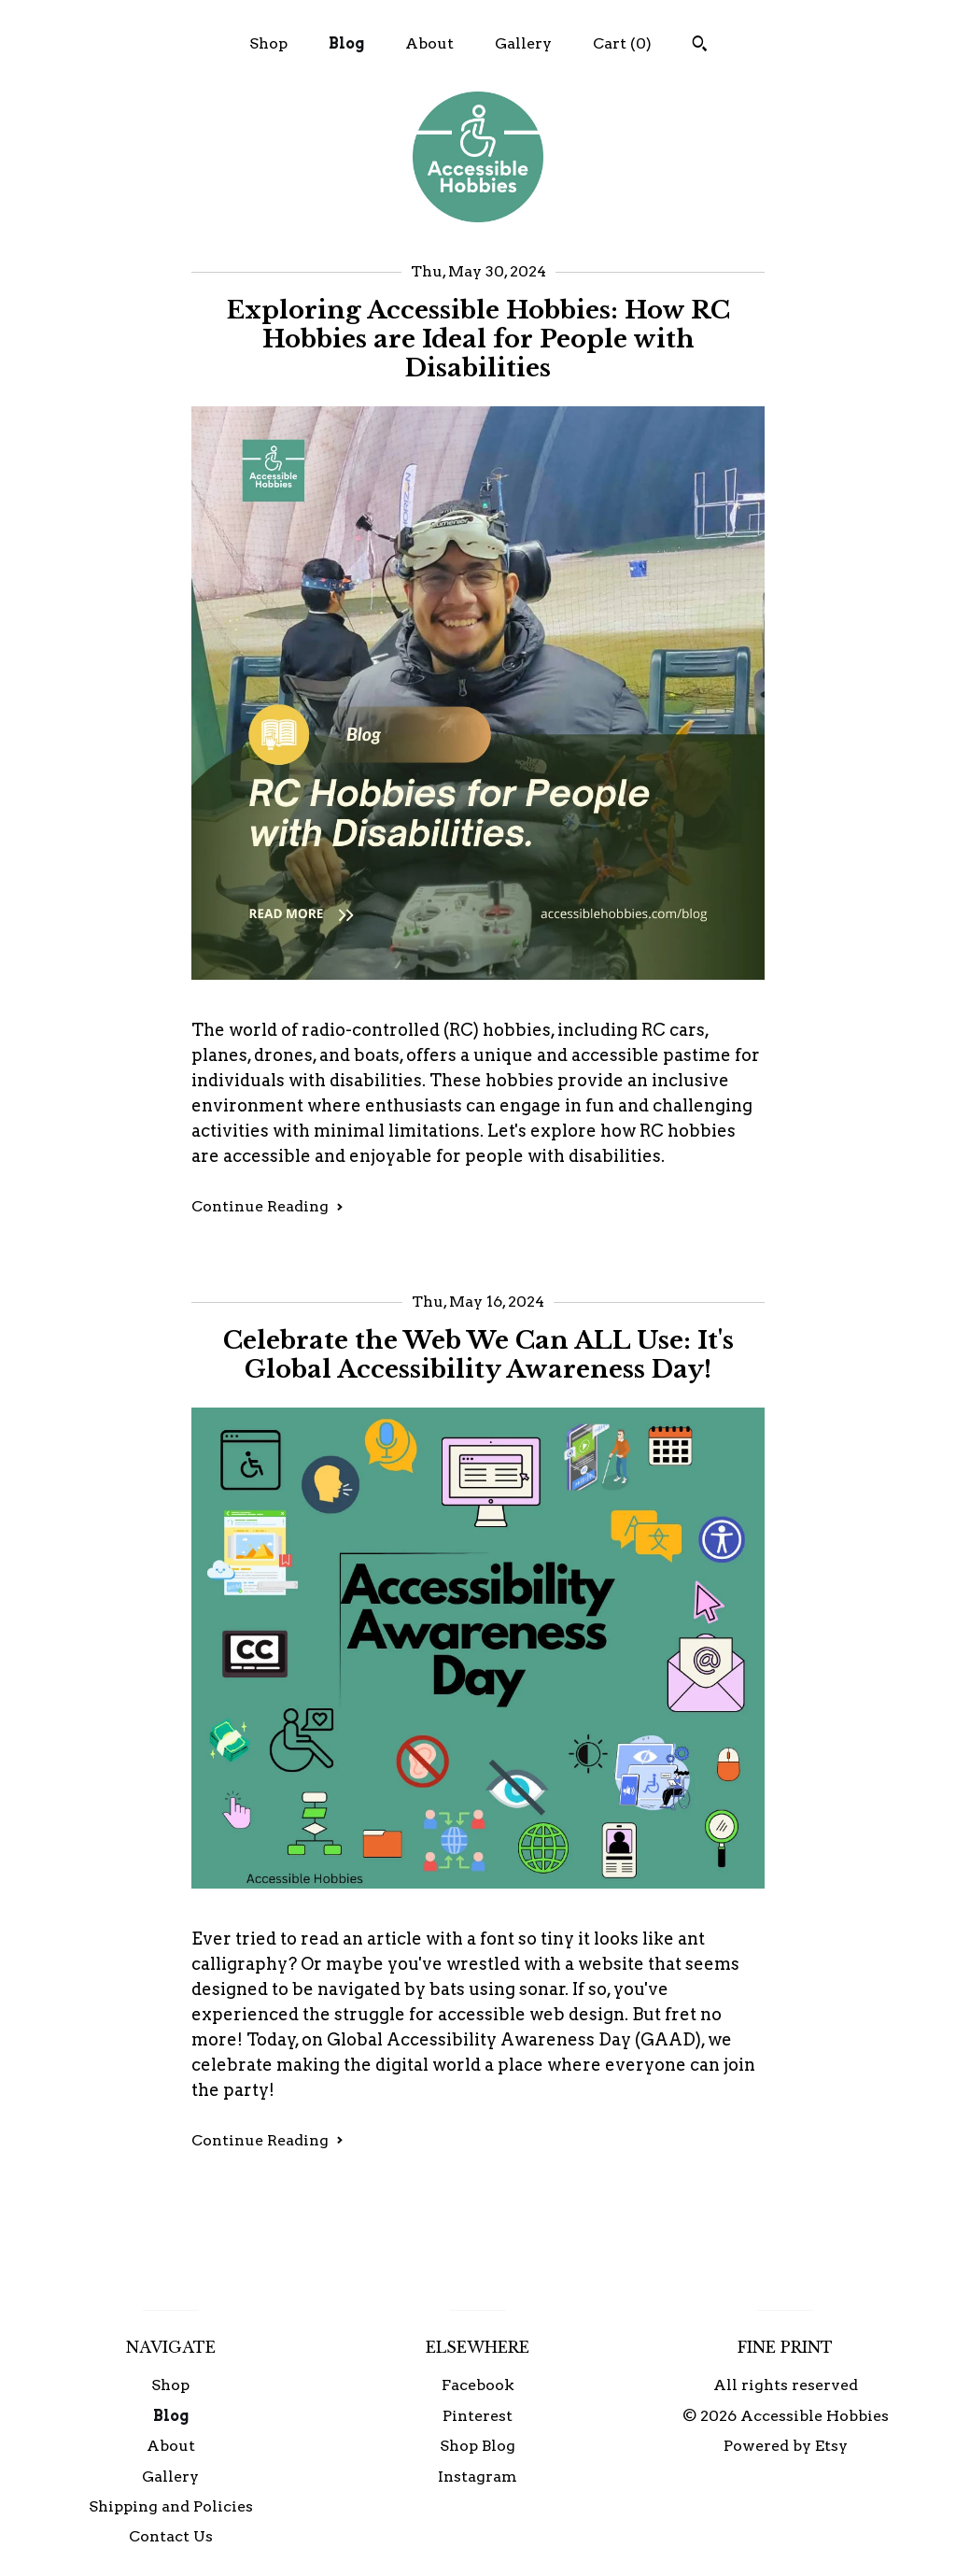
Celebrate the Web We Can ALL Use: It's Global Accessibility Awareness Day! (478, 1354)
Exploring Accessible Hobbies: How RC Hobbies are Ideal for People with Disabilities (478, 339)
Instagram (477, 2476)
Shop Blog (477, 2446)
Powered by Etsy (786, 2446)
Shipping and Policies (171, 2506)
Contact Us (171, 2536)
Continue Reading (267, 1206)
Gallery (523, 43)
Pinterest (478, 2416)
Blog (346, 43)
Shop (268, 43)
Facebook (478, 2385)
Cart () (622, 43)
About (429, 43)
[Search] (700, 45)
